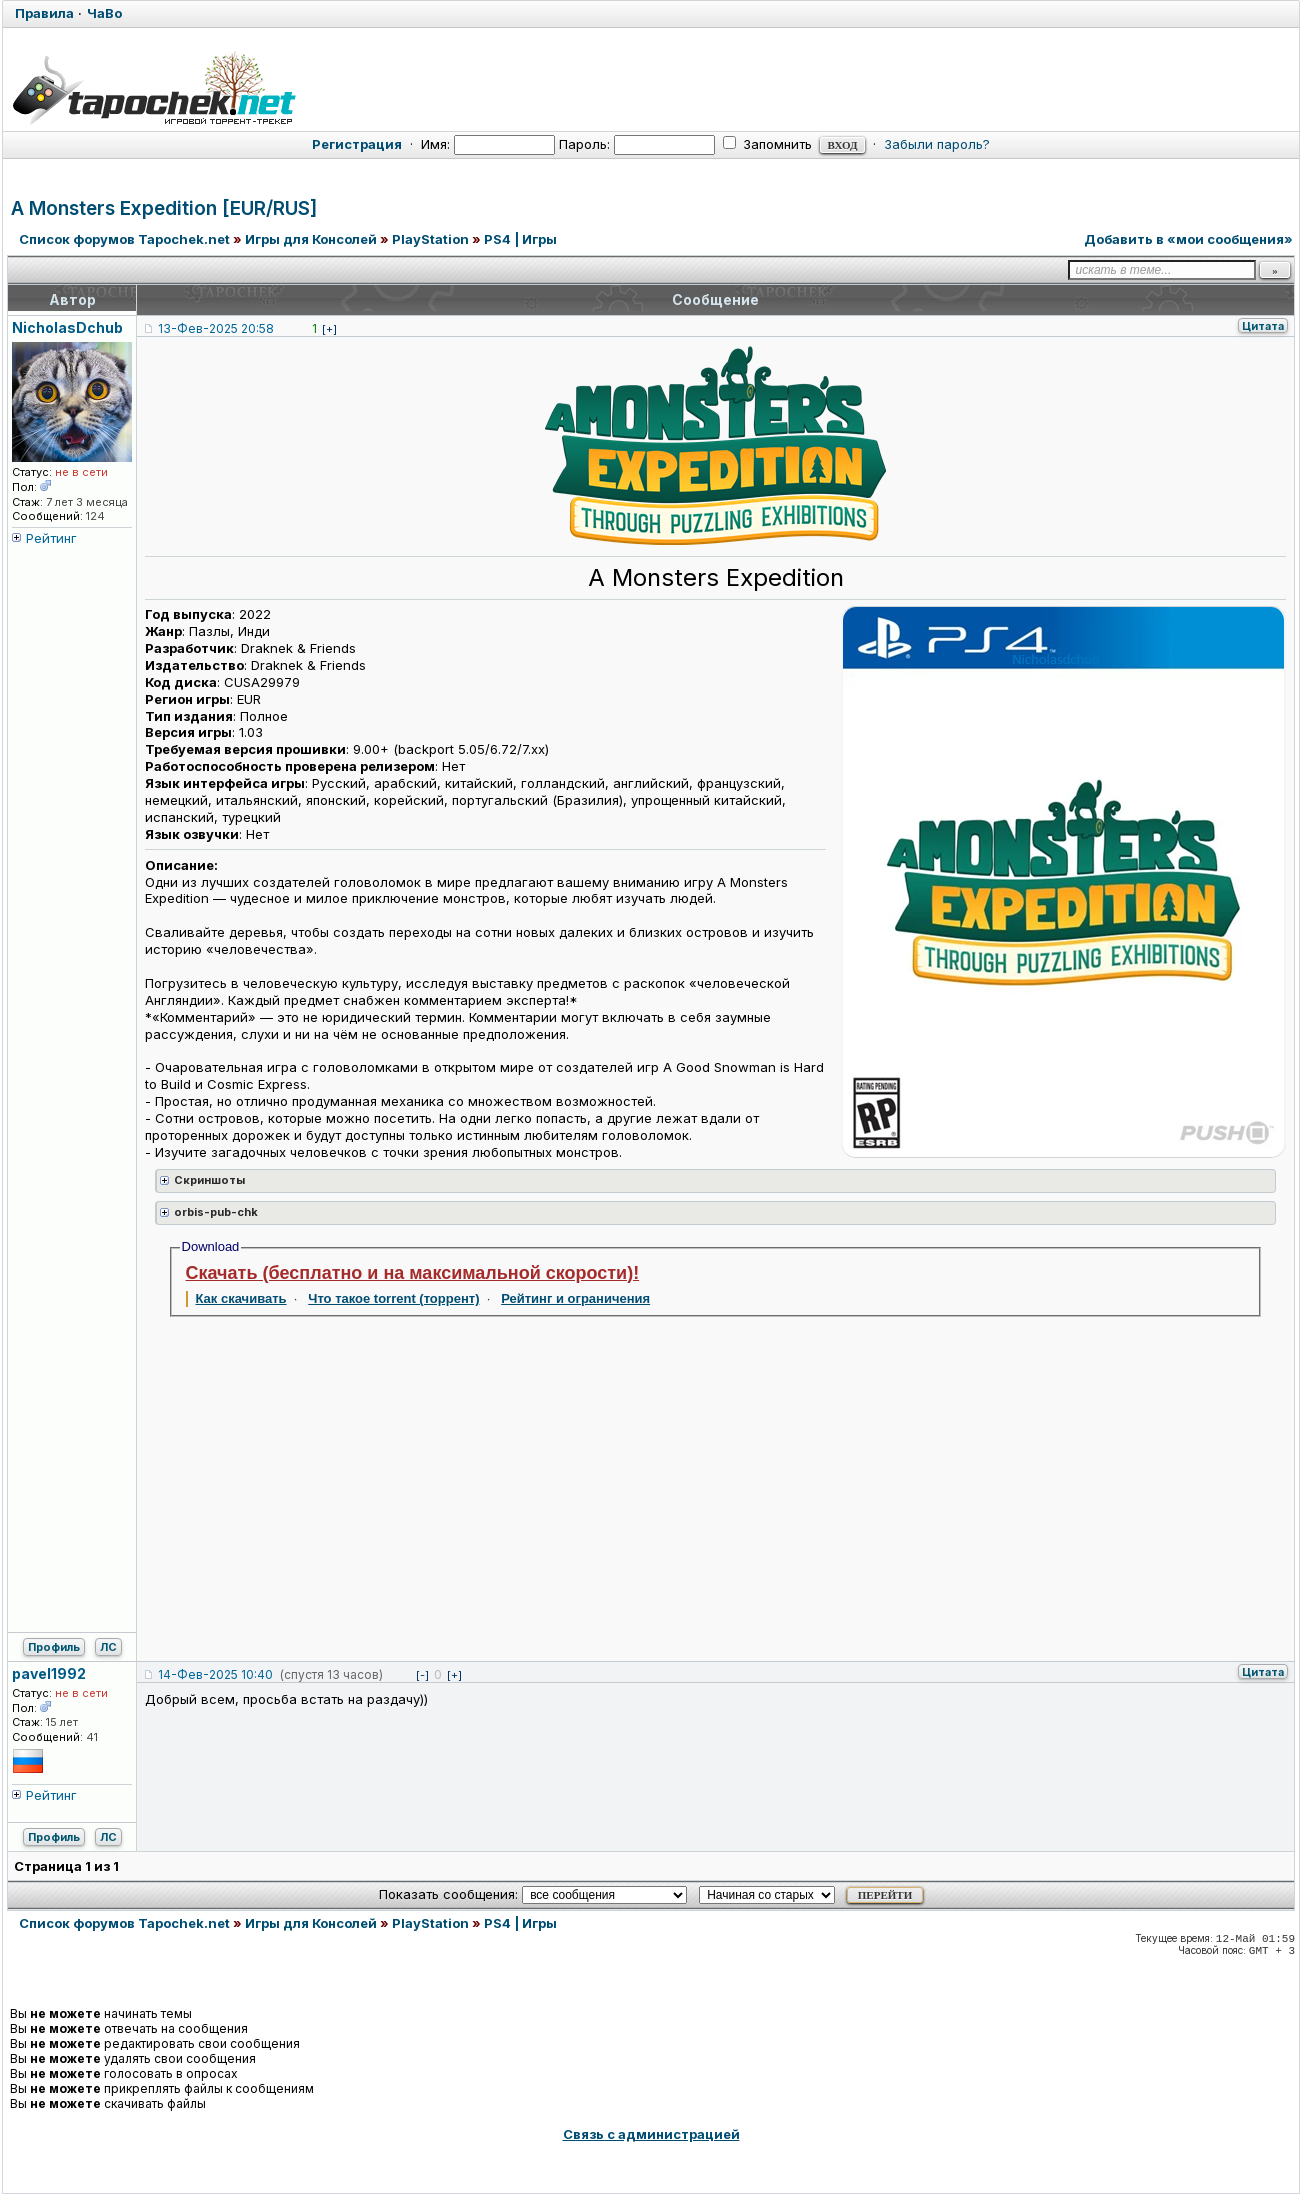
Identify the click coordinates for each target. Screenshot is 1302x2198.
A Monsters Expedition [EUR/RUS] (164, 208)
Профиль (54, 1647)
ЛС (108, 1647)
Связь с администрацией (651, 2134)
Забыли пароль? (937, 144)
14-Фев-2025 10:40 (215, 1674)
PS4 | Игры (520, 239)
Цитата (1263, 326)
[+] (329, 329)
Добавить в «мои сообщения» (1188, 239)
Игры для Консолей (311, 239)
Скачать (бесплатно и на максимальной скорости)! (413, 1273)
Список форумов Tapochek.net (124, 239)
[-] (422, 1675)
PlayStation (430, 239)
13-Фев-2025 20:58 (216, 328)
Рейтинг (51, 538)
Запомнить (767, 144)
